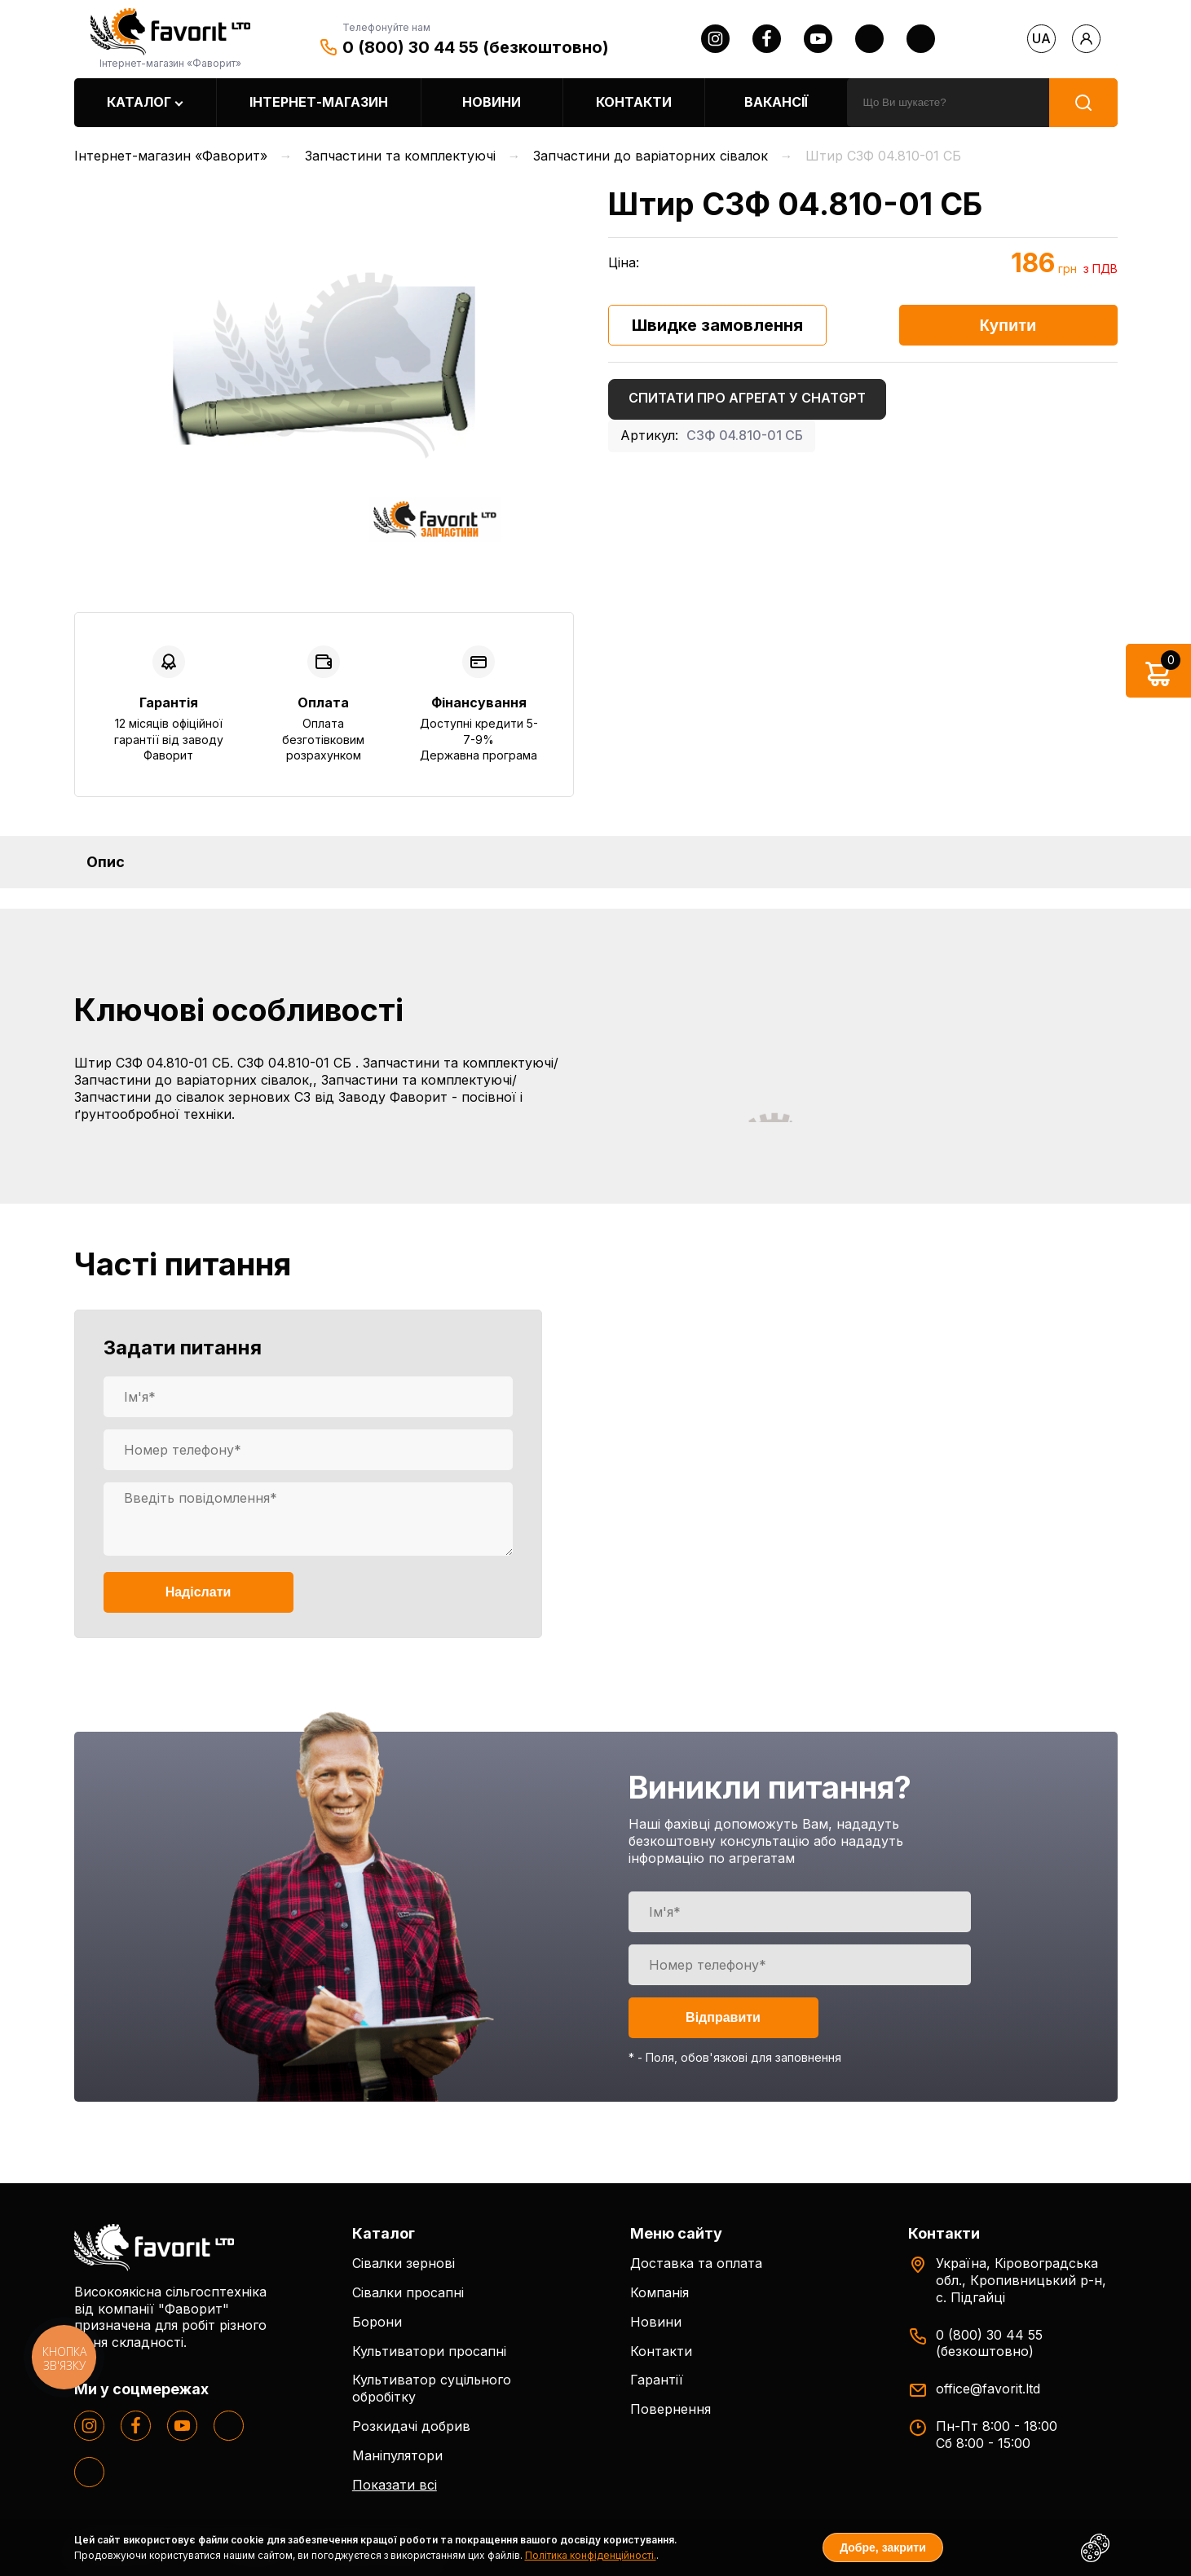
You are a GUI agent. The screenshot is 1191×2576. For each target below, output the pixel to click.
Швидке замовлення (717, 325)
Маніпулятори (397, 2455)
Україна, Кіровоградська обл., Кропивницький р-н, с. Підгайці (1021, 2280)
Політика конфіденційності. (590, 2555)
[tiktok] (920, 38)
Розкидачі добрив (411, 2426)
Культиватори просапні (429, 2351)
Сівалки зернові (403, 2263)
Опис (105, 861)
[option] (324, 365)
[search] (948, 102)
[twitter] (869, 38)
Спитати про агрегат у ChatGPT (747, 398)
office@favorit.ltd (988, 2388)
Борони (377, 2322)
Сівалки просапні (408, 2292)
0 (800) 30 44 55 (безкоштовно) (475, 47)
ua (1041, 38)
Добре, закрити (883, 2547)
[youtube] (818, 38)
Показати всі (394, 2485)
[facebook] (766, 38)
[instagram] (715, 38)
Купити (1008, 325)
